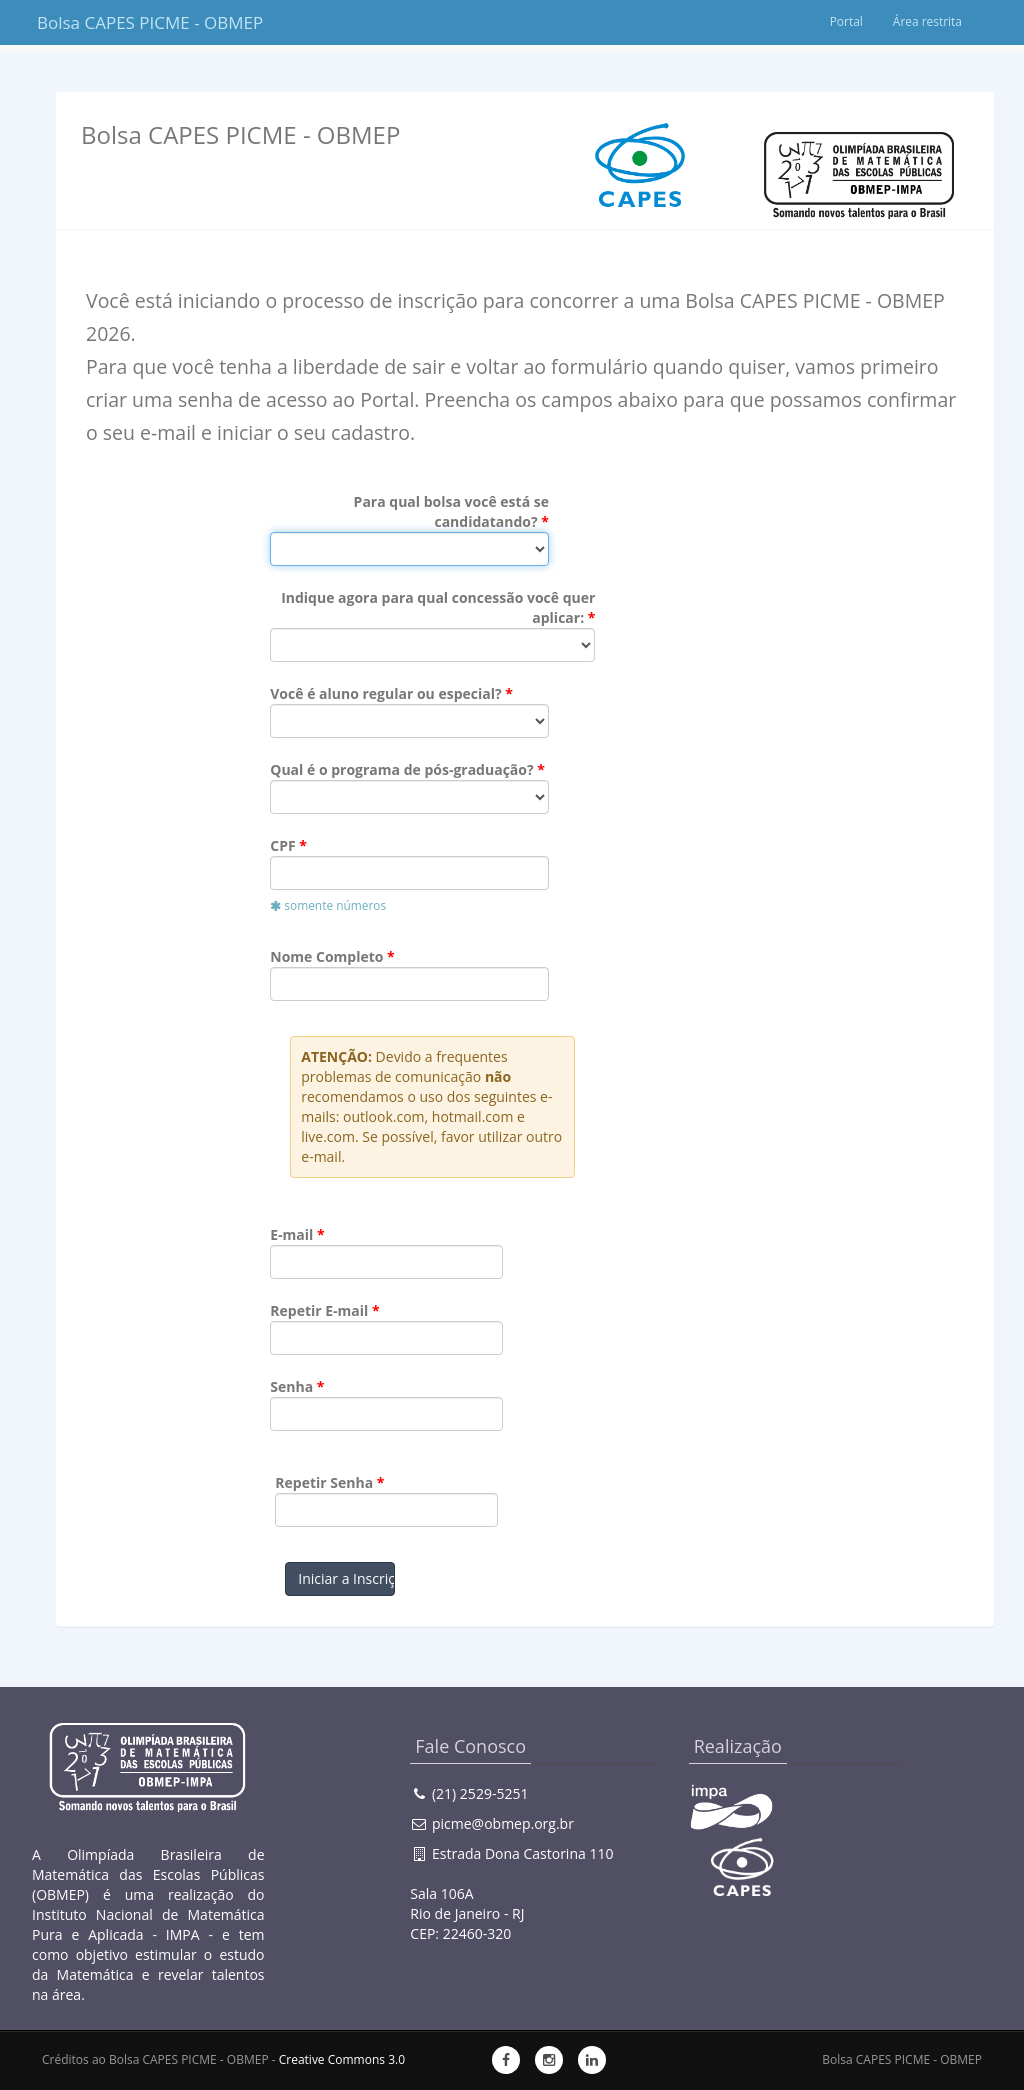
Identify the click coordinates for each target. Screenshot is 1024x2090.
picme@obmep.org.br (503, 1823)
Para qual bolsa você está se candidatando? (451, 511)
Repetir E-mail (319, 1310)
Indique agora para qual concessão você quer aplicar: (438, 607)
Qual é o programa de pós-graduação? (401, 769)
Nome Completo (326, 956)
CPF (282, 845)
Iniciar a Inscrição (346, 1578)
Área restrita (927, 21)
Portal (845, 21)
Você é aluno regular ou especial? (385, 693)
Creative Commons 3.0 (342, 2059)
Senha (291, 1386)
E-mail (291, 1234)
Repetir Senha (324, 1482)
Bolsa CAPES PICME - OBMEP (134, 22)
